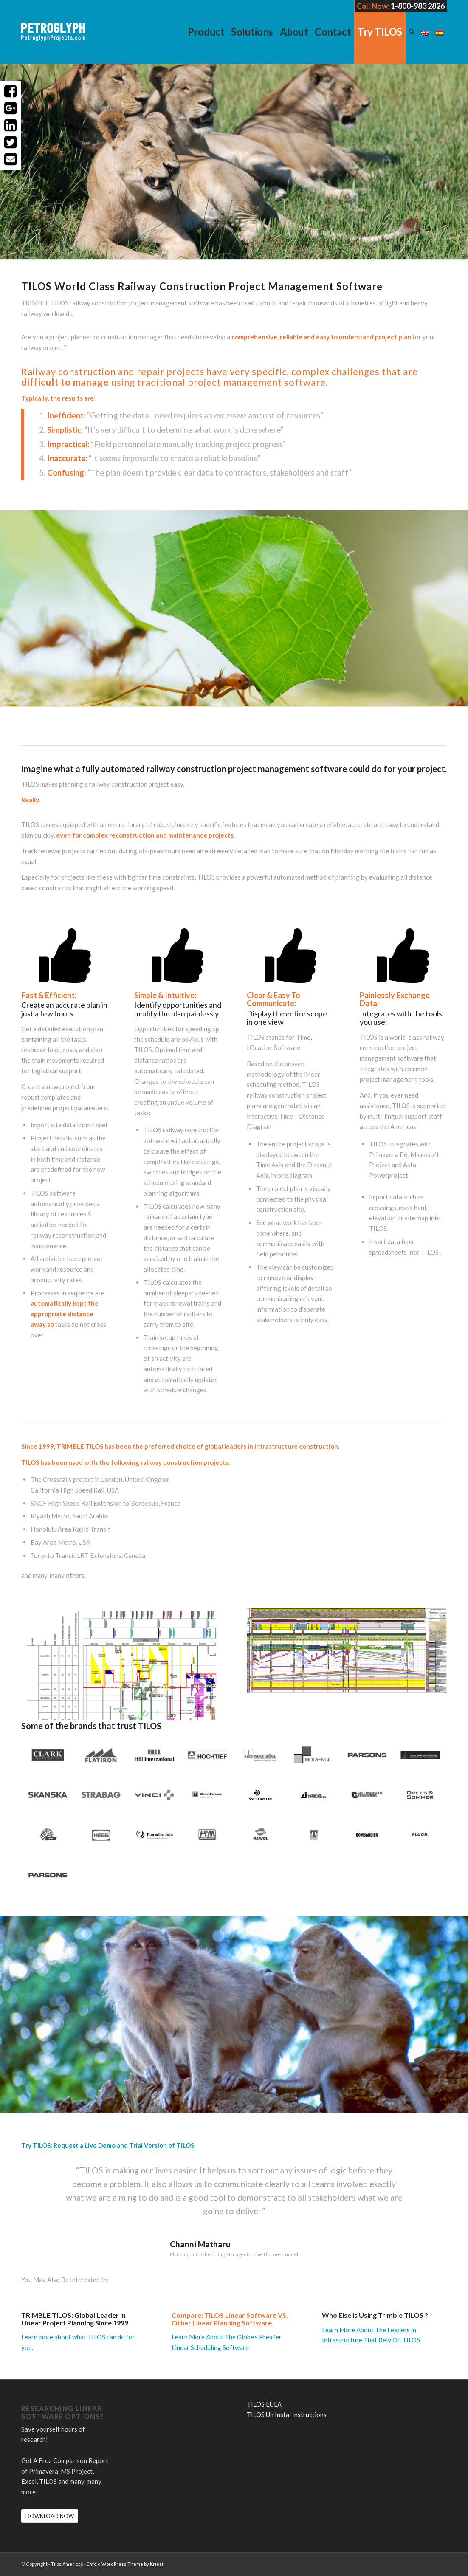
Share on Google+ (10, 108)
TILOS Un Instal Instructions (287, 2414)
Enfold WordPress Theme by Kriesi (125, 2564)
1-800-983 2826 (418, 6)
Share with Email (10, 159)
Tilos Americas (67, 2564)
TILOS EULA (264, 2404)
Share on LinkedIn (10, 125)
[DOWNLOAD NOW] (49, 2516)
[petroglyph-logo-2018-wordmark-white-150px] (53, 38)
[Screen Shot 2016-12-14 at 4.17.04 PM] (347, 1650)
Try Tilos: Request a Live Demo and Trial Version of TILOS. (370, 201)
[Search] (412, 32)
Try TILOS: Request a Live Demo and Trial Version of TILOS (107, 2145)
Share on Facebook (10, 91)
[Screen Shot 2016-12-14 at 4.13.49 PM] (121, 1665)
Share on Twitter (10, 142)
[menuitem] (206, 32)
